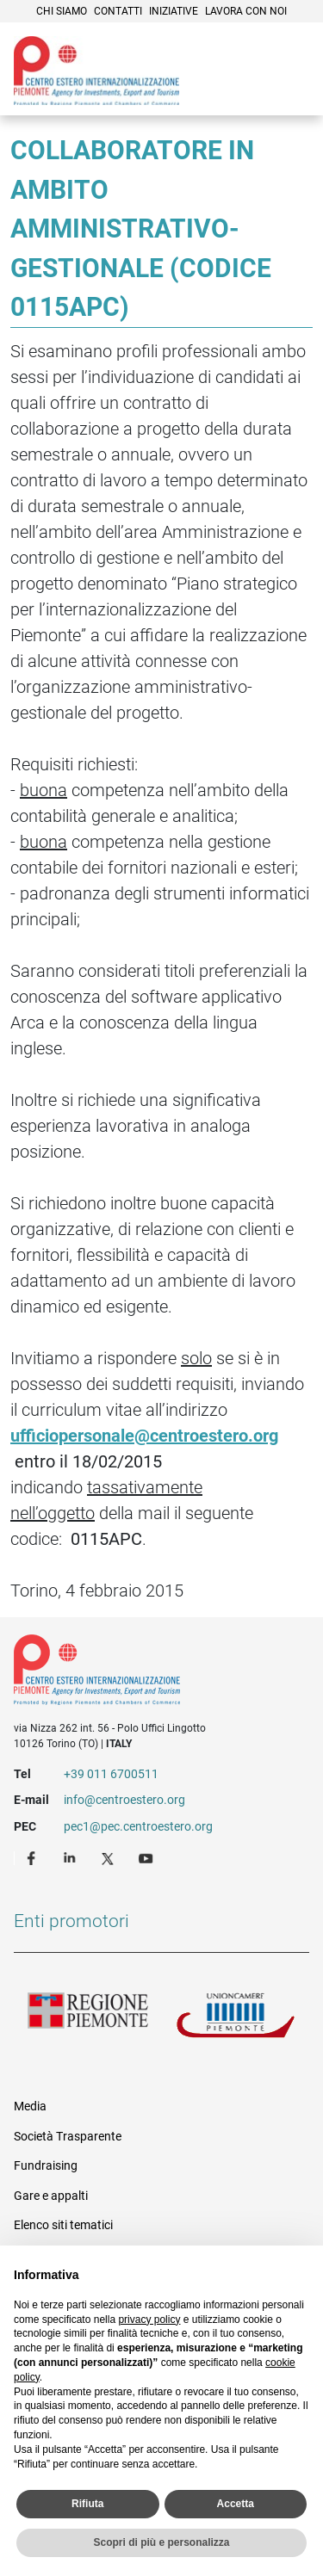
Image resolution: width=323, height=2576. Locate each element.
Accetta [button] (235, 2504)
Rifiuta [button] (87, 2504)
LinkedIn (71, 1857)
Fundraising (46, 2165)
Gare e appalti (51, 2195)
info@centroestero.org (124, 1800)
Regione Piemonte (88, 2020)
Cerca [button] (250, 90)
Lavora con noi (246, 11)
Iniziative (173, 11)
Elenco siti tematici (63, 2225)
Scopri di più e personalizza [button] (161, 2542)
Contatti (118, 11)
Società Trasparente (67, 2136)
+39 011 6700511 (111, 1774)
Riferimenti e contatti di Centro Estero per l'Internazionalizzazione (147, 1673)
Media (30, 2106)
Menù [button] (288, 90)
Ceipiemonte (96, 70)
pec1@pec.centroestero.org (138, 1826)
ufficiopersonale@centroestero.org (144, 1435)
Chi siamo (61, 11)
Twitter (109, 1857)
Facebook (33, 1857)
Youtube (147, 1857)
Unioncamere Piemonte (236, 2020)
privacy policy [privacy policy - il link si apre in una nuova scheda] (149, 2319)
